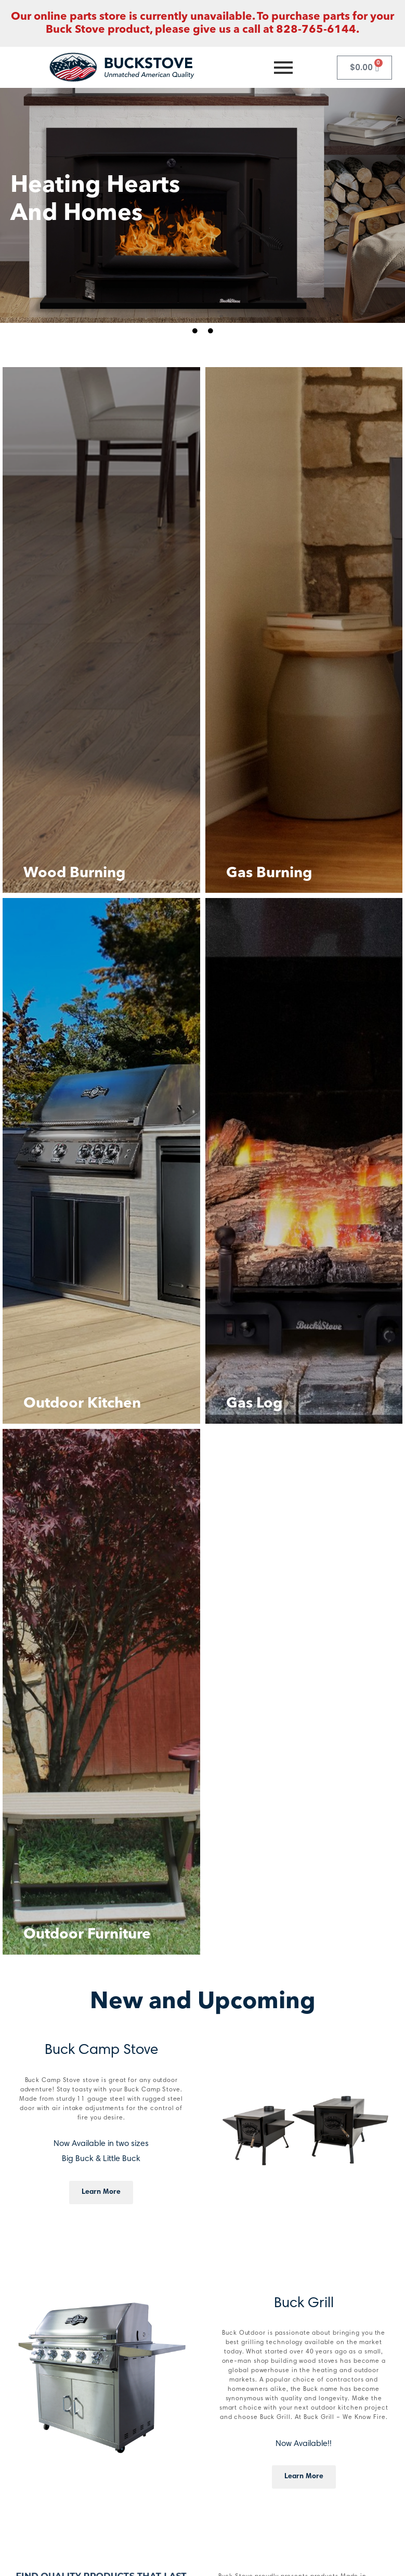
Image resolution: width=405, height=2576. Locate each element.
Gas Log (254, 1404)
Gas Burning (269, 873)
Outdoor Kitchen (82, 1404)
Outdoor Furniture (87, 1935)
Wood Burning (74, 873)
